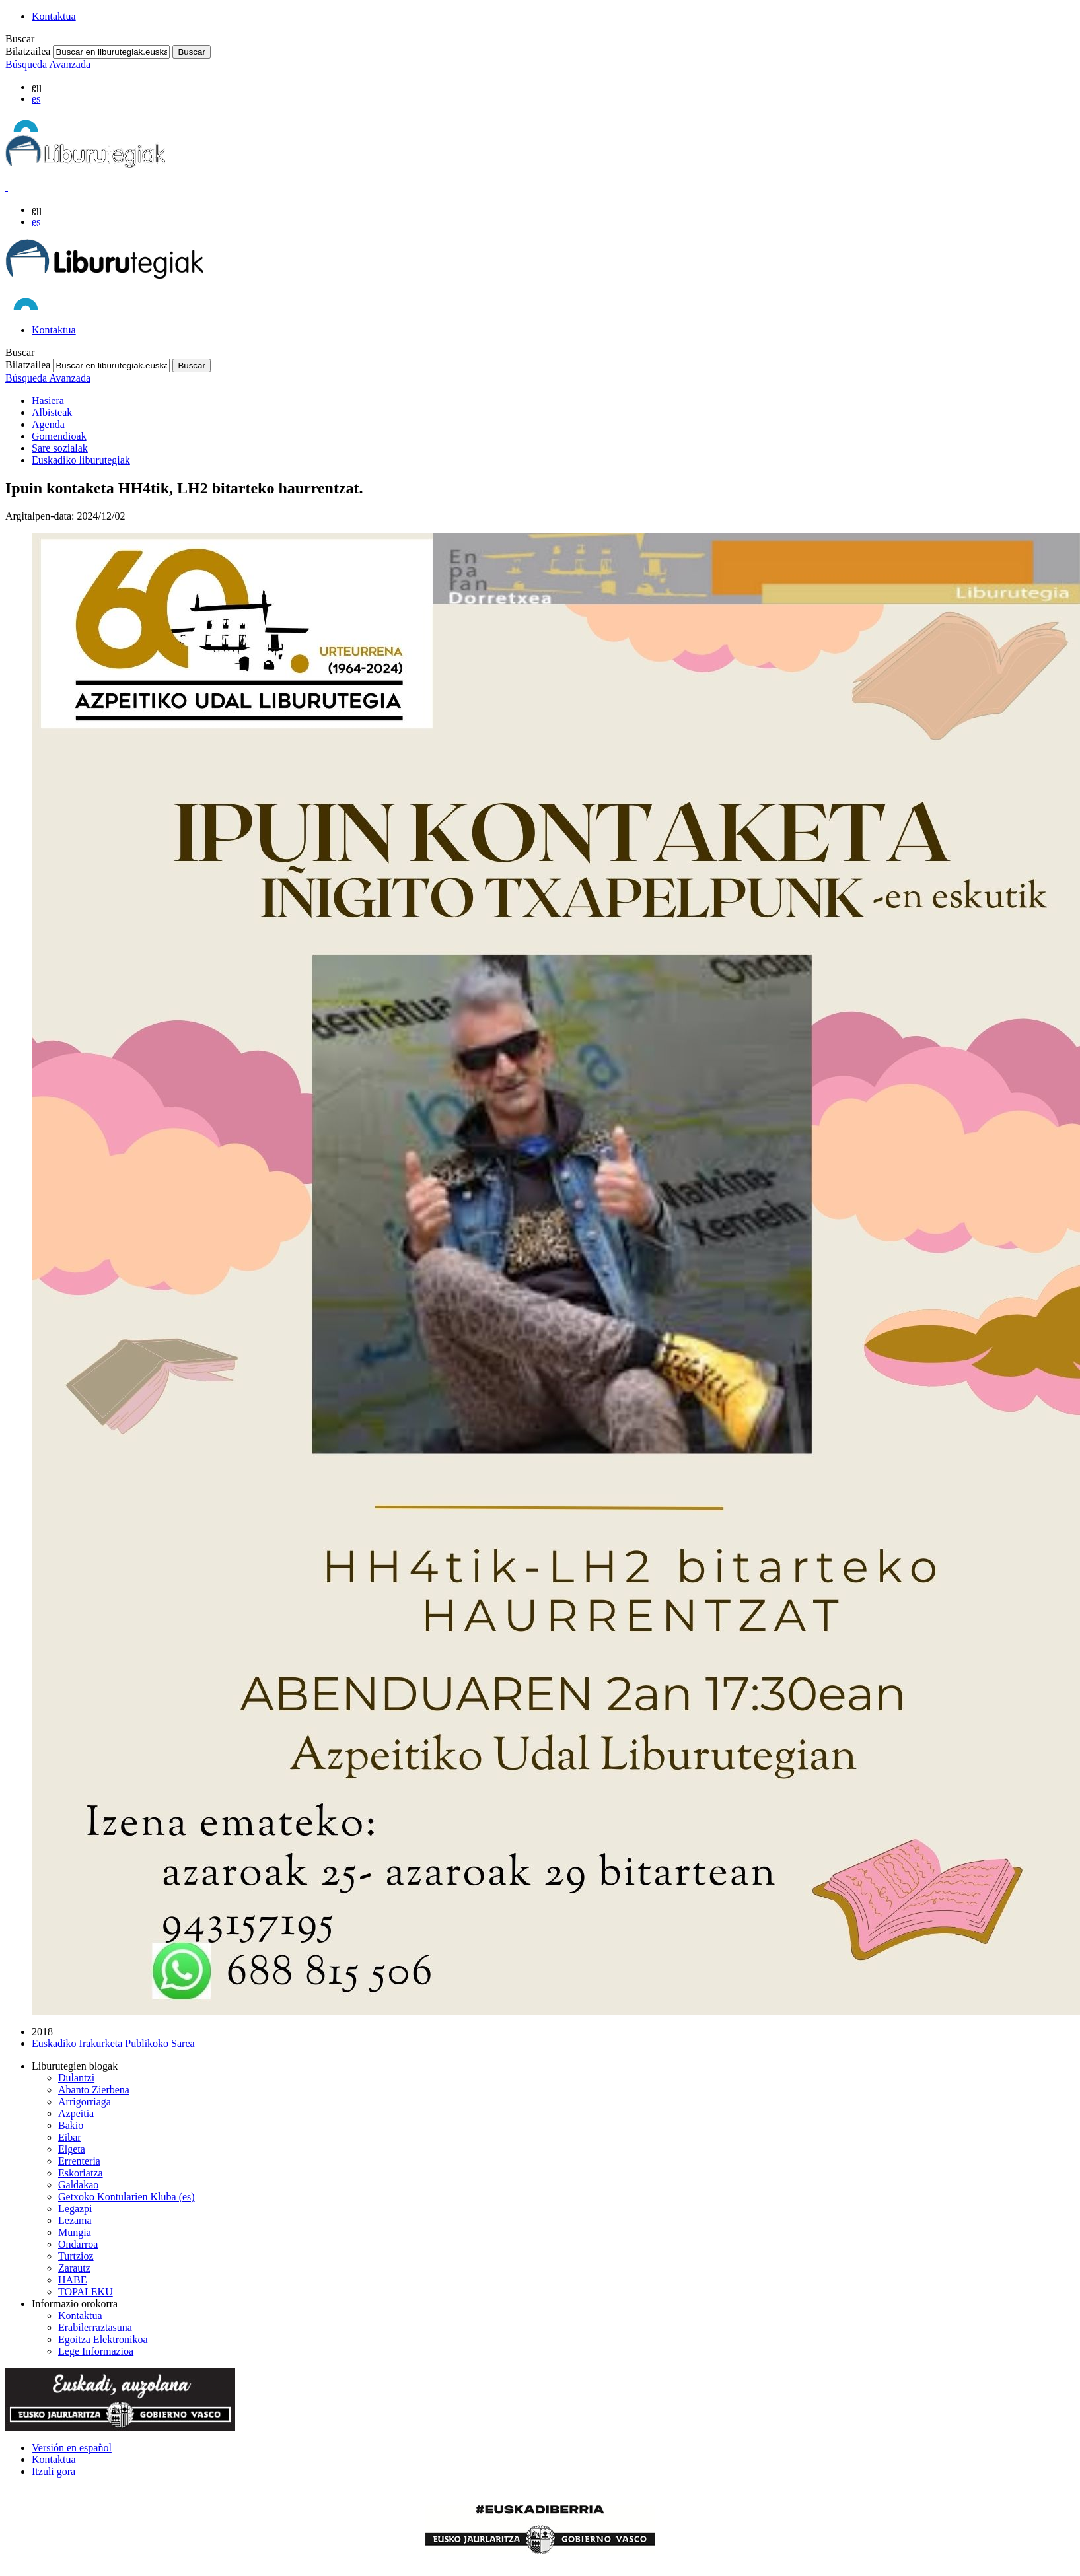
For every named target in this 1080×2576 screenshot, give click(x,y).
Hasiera (48, 400)
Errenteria (79, 2161)
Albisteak (52, 412)
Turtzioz (76, 2256)
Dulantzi (76, 2077)
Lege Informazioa (95, 2351)
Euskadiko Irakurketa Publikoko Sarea (113, 2043)
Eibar (69, 2137)
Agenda (48, 424)
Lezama (75, 2220)
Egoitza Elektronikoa (103, 2339)
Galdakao (78, 2184)
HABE (72, 2279)
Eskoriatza (80, 2172)
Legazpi (75, 2208)
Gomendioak (59, 436)
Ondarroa (78, 2244)
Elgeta (71, 2149)
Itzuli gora (53, 2471)
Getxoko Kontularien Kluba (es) (126, 2196)
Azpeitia (76, 2113)
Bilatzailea (27, 51)
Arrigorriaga (84, 2101)
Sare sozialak (60, 448)
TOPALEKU (85, 2291)
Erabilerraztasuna (95, 2327)
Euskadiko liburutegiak (81, 460)
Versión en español (72, 2447)
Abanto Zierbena (93, 2089)
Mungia (74, 2232)
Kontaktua (54, 16)
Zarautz (74, 2268)
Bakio (70, 2125)
